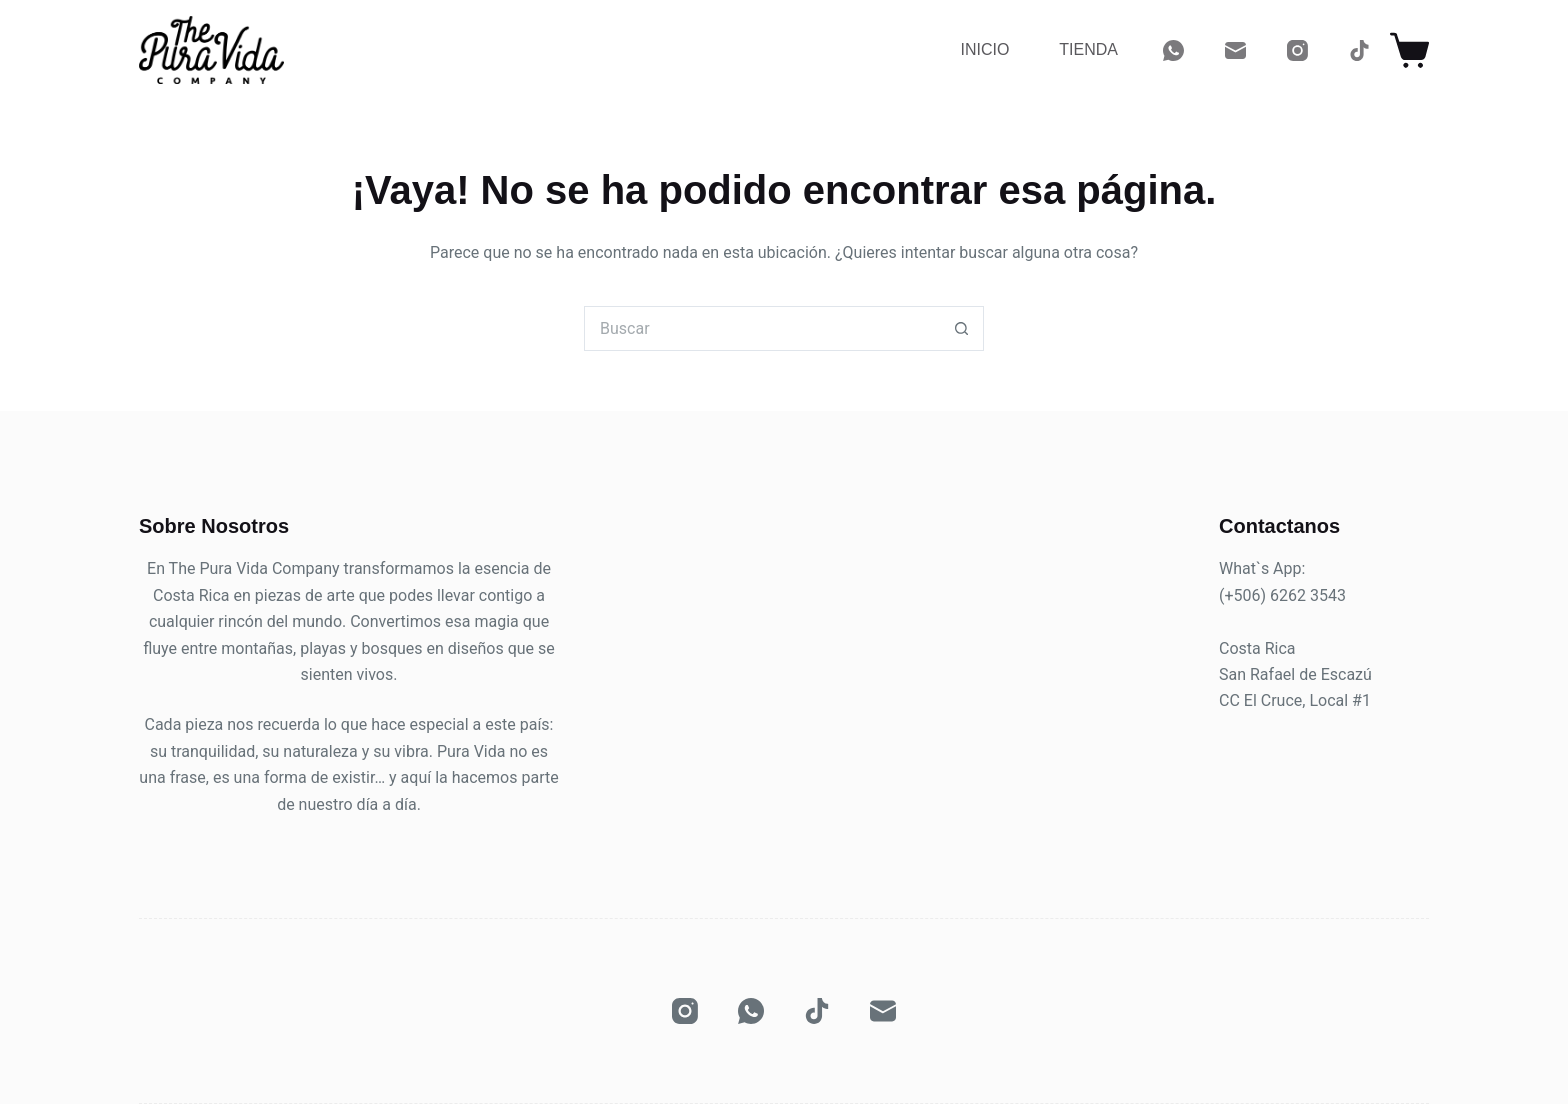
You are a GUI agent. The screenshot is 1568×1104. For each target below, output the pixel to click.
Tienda (1088, 49)
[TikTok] (1359, 50)
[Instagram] (1297, 50)
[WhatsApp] (1173, 50)
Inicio (984, 49)
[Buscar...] (761, 328)
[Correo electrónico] (1235, 50)
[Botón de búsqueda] (961, 328)
